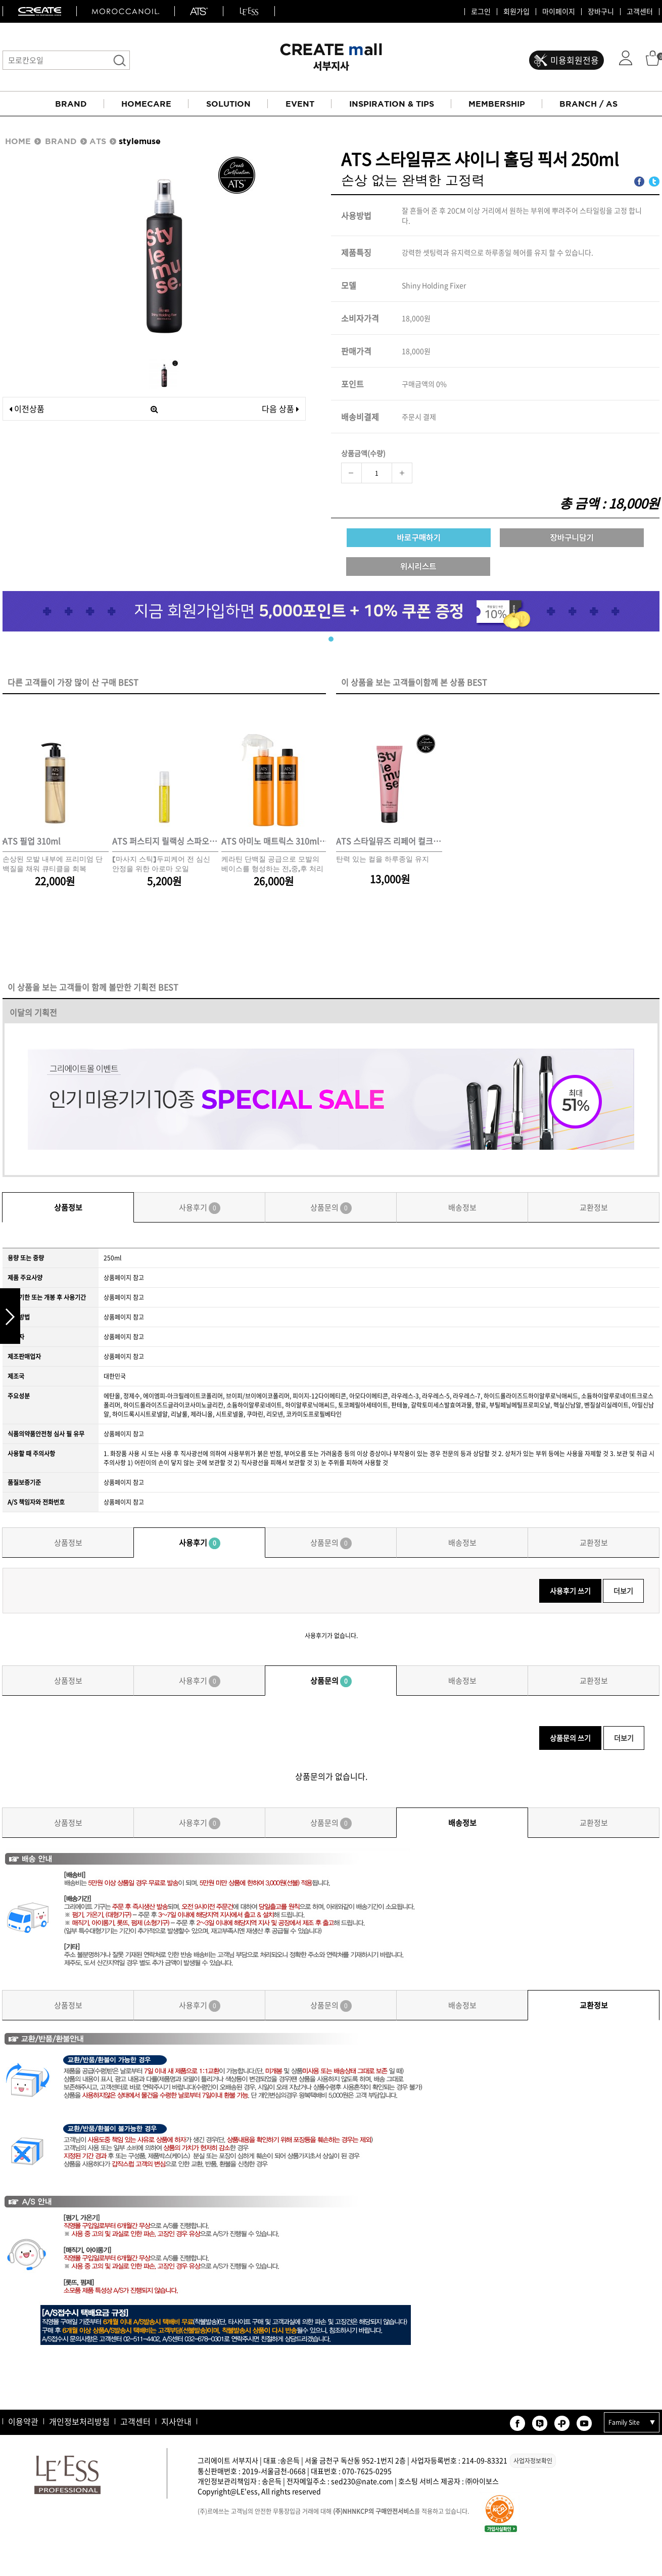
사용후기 (199, 1208)
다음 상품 (280, 408)
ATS (97, 141)
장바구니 (601, 11)
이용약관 (23, 2421)
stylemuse (140, 141)
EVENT (300, 103)
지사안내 (176, 2421)
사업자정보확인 (532, 2460)
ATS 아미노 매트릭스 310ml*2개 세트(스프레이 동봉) (274, 841)
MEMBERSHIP (496, 103)
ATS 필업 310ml (32, 841)
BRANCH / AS (588, 103)
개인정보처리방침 (79, 2421)
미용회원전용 (574, 60)
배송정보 (462, 1207)
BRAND (71, 103)
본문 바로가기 (0, 0)
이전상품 (26, 408)
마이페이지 (558, 11)
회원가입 (516, 11)
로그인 (481, 11)
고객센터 (640, 11)
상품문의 (331, 1208)
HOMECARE (146, 103)
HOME (18, 141)
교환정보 (594, 1207)
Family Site (624, 2422)
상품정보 (68, 1207)
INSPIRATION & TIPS (391, 103)
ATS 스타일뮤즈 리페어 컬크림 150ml (389, 841)
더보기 (623, 1591)
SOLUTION (228, 103)
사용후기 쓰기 (570, 1591)
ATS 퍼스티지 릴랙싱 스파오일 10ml (165, 841)
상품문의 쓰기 (570, 1738)
